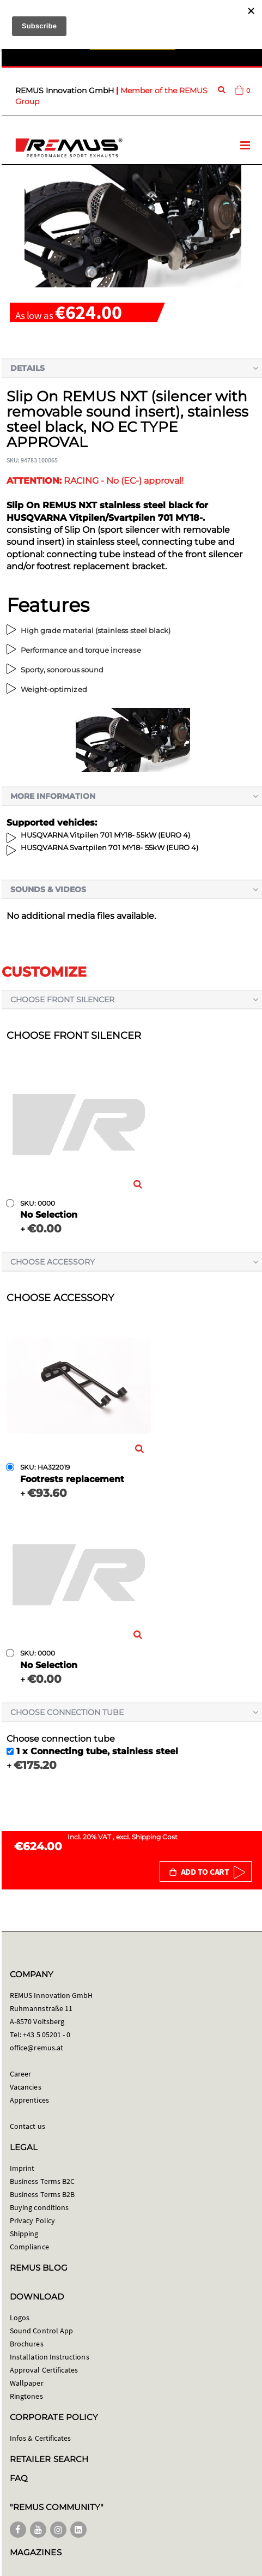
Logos (19, 2317)
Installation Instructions (49, 2357)
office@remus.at (36, 2048)
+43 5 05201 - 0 (46, 2034)
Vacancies (25, 2087)
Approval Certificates (44, 2370)
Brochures (27, 2344)
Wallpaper (27, 2383)
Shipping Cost (155, 1837)
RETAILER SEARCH (49, 2459)
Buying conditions (39, 2207)
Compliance (29, 2247)
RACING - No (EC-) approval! (95, 481)
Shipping (24, 2233)
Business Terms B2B (42, 2194)
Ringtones (26, 2396)
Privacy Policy (32, 2220)
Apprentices (29, 2100)
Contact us (27, 2126)
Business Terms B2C (42, 2181)
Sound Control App (41, 2331)
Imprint (22, 2168)
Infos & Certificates (40, 2438)
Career (20, 2074)
